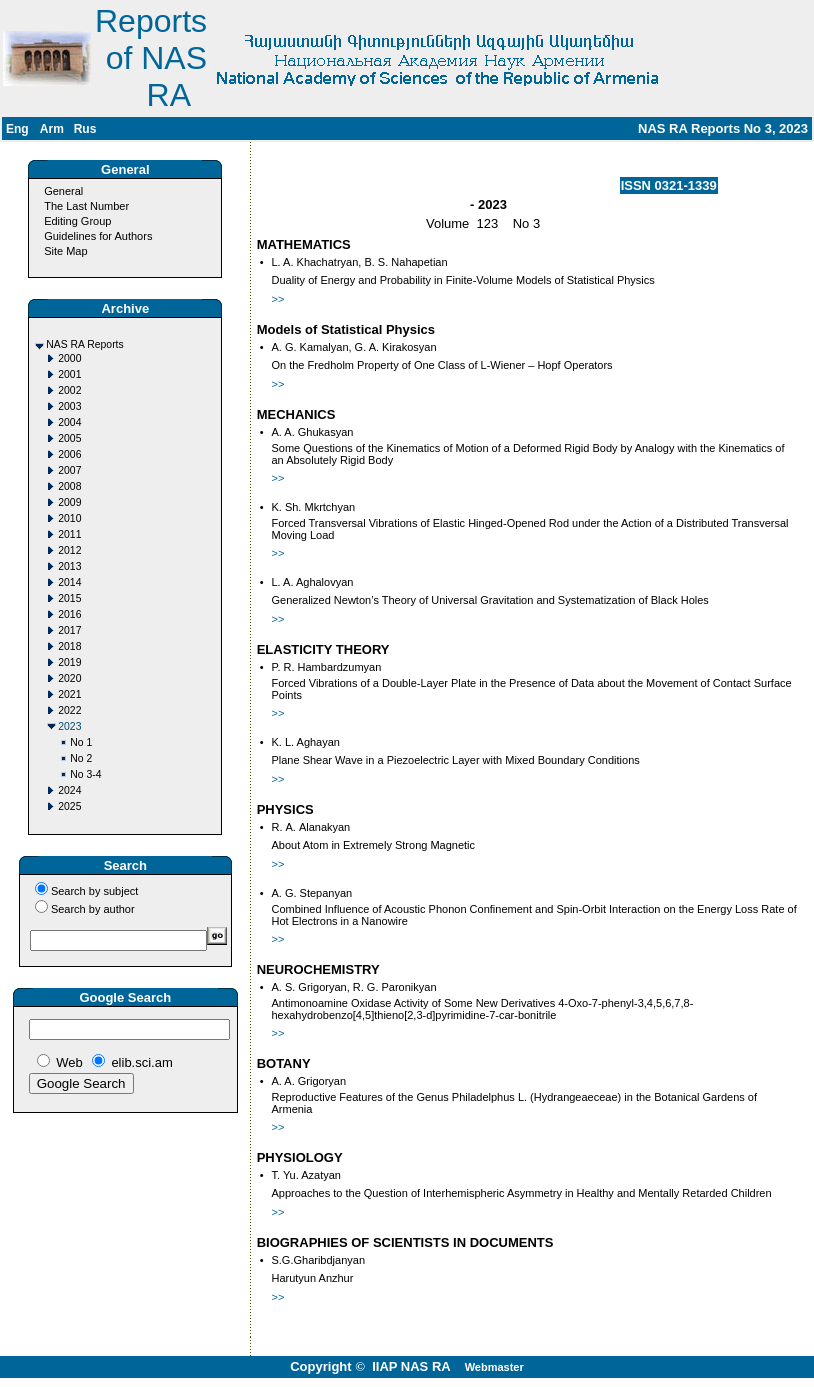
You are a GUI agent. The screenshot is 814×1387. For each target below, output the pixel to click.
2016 (69, 614)
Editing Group (77, 221)
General (63, 191)
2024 (69, 790)
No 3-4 (85, 774)
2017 (69, 630)
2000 (69, 358)
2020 (69, 678)
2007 (69, 470)
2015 (69, 598)
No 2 (81, 758)
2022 (69, 710)
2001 (69, 374)
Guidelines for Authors (98, 236)
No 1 (81, 742)
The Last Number (86, 206)
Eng (17, 129)
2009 (69, 502)
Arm (52, 129)
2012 (69, 550)
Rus (85, 129)
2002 (69, 390)
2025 (69, 806)
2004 (69, 422)
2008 (69, 486)
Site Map (65, 251)
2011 (69, 534)
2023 (69, 726)
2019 (69, 662)
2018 (69, 646)
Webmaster (494, 1367)
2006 (69, 454)
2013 (69, 566)
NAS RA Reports (84, 344)
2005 (69, 438)
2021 (69, 694)
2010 (69, 518)
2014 (69, 582)
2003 (69, 406)
